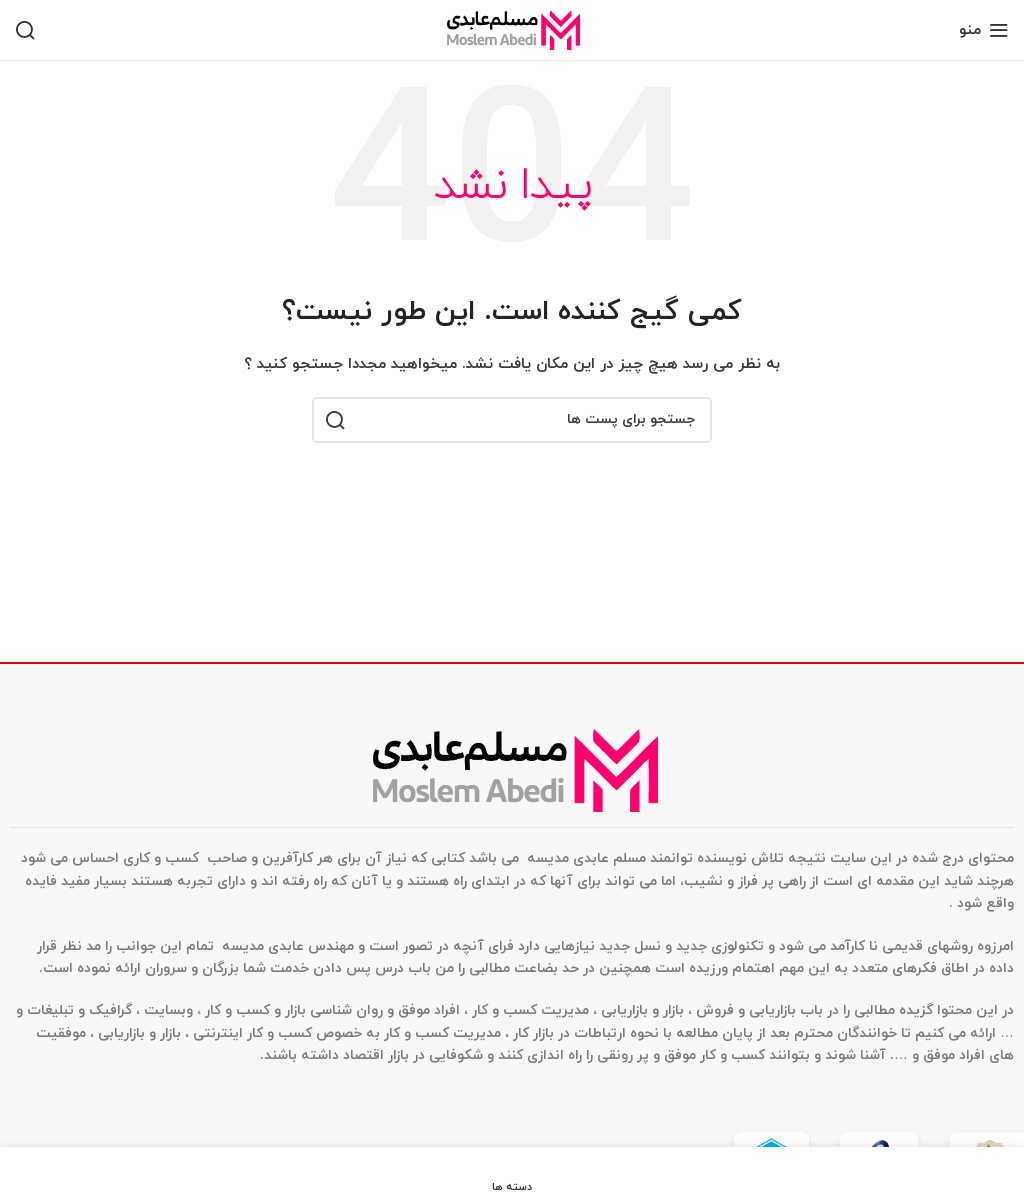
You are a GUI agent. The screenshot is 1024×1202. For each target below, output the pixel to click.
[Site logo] (512, 28)
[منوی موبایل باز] (984, 30)
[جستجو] (25, 30)
